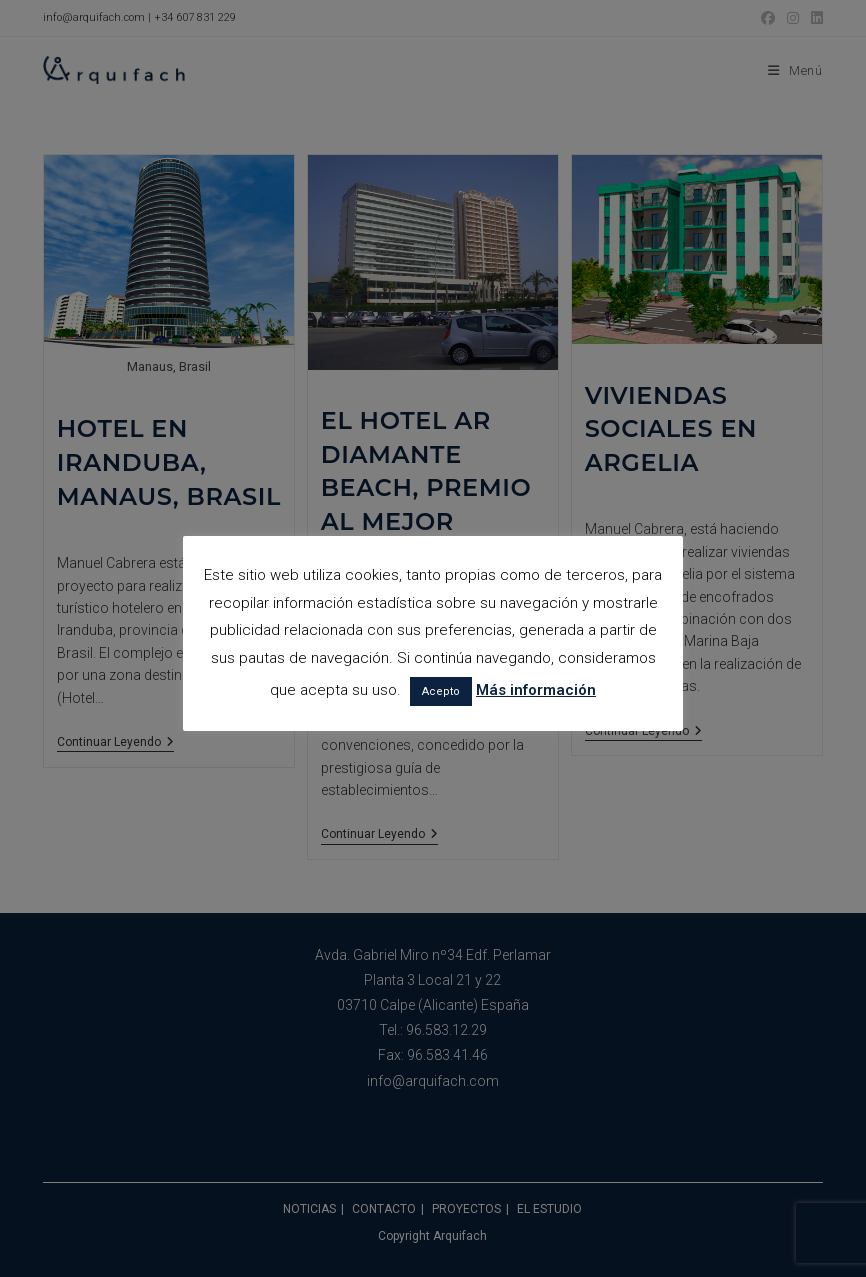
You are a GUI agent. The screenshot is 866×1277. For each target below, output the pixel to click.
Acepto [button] (441, 691)
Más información (536, 690)
